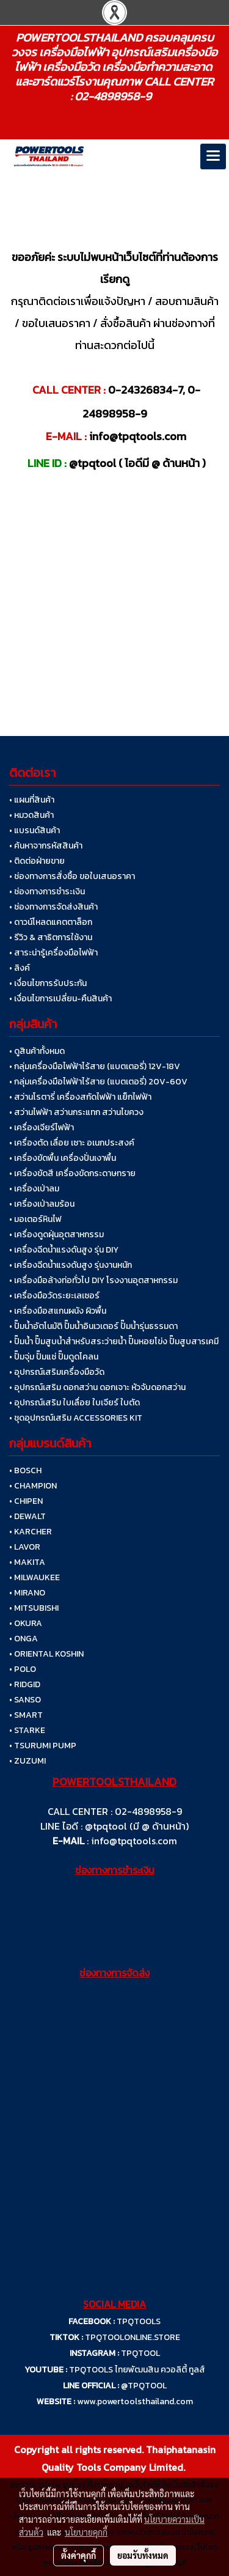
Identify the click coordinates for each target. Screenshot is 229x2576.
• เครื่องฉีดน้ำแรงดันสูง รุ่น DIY (63, 1249)
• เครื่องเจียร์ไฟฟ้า (41, 1127)
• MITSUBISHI (34, 1608)
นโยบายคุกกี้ (86, 2531)
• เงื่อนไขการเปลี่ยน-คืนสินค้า (60, 998)
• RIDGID (24, 1684)
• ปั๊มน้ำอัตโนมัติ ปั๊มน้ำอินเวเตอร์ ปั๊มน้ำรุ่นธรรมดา (93, 1326)
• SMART (26, 1715)
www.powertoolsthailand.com (135, 2401)
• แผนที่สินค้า (31, 799)
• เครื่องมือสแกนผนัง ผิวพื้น (57, 1311)
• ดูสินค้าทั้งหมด (37, 1051)
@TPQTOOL (144, 2385)
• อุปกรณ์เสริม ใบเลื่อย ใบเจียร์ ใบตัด (74, 1402)
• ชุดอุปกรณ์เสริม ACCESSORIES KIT (75, 1417)
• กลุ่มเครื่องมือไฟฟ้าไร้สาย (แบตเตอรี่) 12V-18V (94, 1066)
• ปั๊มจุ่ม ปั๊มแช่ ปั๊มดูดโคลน (53, 1356)
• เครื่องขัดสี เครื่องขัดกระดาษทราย (72, 1173)
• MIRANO (27, 1592)
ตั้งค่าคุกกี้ (78, 2555)
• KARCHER (30, 1531)
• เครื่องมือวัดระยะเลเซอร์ (54, 1295)
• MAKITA (27, 1562)
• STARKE (27, 1730)
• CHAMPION (33, 1485)
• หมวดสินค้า (31, 815)
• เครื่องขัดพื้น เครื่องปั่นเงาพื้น (62, 1158)
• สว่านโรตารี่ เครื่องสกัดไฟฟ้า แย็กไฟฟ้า (80, 1097)
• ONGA (23, 1638)
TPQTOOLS (139, 2321)
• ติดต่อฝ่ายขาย (37, 861)
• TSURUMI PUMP (42, 1745)
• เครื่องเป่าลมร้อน (42, 1204)
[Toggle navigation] (213, 156)
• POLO (22, 1669)
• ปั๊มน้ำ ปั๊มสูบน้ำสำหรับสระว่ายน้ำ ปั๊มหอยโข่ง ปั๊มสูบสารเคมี (114, 1341)
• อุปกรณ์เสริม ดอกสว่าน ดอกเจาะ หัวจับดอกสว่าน (97, 1387)
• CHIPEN (26, 1501)
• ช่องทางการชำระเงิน (47, 891)
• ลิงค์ (19, 968)
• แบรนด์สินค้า (34, 830)
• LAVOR (24, 1546)
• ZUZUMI (27, 1760)
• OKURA (25, 1623)
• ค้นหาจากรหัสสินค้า (45, 845)
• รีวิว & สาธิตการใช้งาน (50, 937)
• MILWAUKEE (34, 1577)
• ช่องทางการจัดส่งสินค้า (53, 906)
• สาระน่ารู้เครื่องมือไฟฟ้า (53, 952)
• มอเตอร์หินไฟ (35, 1219)
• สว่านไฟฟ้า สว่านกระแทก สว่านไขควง (76, 1112)
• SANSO (25, 1699)
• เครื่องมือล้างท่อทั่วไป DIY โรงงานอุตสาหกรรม (93, 1280)
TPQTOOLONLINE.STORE (132, 2337)
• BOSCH (25, 1470)
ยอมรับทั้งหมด (143, 2555)
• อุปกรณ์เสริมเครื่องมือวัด (56, 1372)
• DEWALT (27, 1516)
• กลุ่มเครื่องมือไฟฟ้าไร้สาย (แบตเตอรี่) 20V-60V (98, 1081)
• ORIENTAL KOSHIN (46, 1653)
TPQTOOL (140, 2353)
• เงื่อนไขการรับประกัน (48, 983)
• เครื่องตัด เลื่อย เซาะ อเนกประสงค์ (71, 1142)
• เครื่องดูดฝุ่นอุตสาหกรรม (56, 1234)
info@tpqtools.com (134, 1840)
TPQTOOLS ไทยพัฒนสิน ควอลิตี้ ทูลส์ (137, 2369)
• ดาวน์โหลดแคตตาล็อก (50, 922)
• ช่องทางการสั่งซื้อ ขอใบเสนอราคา (72, 876)
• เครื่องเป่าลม (34, 1188)
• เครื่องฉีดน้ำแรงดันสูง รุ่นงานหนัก (70, 1265)
